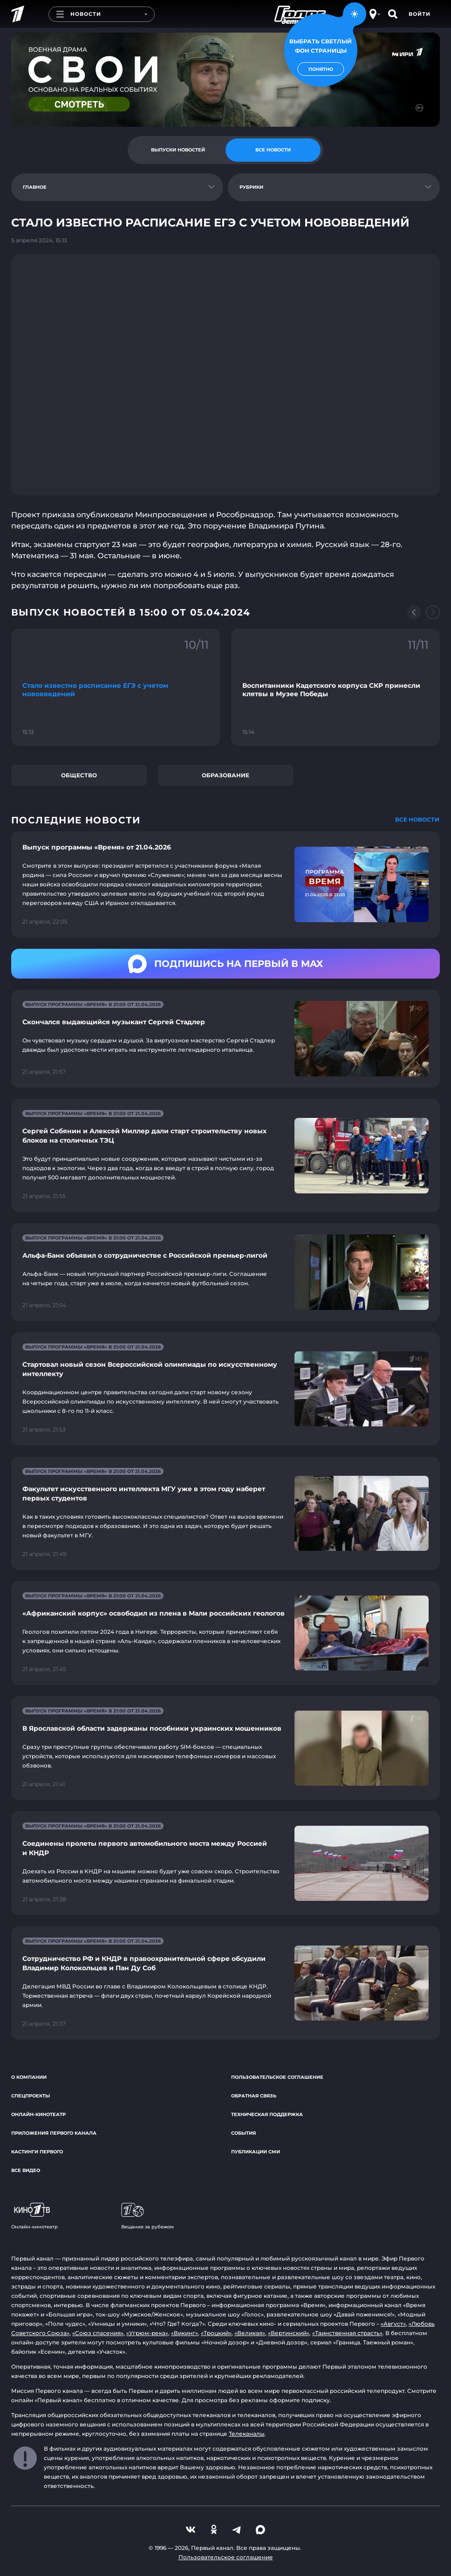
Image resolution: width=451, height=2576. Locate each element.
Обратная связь (253, 2096)
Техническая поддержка (267, 2114)
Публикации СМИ (255, 2152)
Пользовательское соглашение (277, 2077)
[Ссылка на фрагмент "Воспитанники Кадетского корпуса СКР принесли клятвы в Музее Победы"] (335, 687)
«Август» (393, 2323)
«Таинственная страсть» (347, 2332)
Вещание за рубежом (147, 2216)
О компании (29, 2077)
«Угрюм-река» (147, 2332)
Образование (225, 775)
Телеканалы (247, 2433)
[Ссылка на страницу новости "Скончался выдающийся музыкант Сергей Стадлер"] (225, 1038)
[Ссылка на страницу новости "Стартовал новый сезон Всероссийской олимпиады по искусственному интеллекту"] (225, 1388)
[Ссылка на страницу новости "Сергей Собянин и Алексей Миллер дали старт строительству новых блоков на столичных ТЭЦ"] (225, 1155)
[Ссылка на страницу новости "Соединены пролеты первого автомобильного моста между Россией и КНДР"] (225, 1863)
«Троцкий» (216, 2332)
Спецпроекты (30, 2096)
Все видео (25, 2170)
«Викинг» (184, 2332)
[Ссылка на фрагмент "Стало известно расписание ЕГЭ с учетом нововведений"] (115, 687)
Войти (419, 14)
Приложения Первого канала (53, 2133)
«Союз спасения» (97, 2332)
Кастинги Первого (37, 2152)
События (243, 2133)
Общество (79, 775)
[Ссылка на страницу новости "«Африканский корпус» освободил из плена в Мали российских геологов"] (225, 1633)
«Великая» (249, 2332)
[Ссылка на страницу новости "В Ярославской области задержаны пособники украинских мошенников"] (225, 1748)
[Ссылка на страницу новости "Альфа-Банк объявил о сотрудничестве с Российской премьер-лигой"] (225, 1272)
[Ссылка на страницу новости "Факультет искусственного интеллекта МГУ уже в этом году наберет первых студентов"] (225, 1513)
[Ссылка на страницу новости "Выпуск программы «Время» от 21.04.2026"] (225, 884)
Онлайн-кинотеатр (38, 2114)
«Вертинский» (288, 2332)
